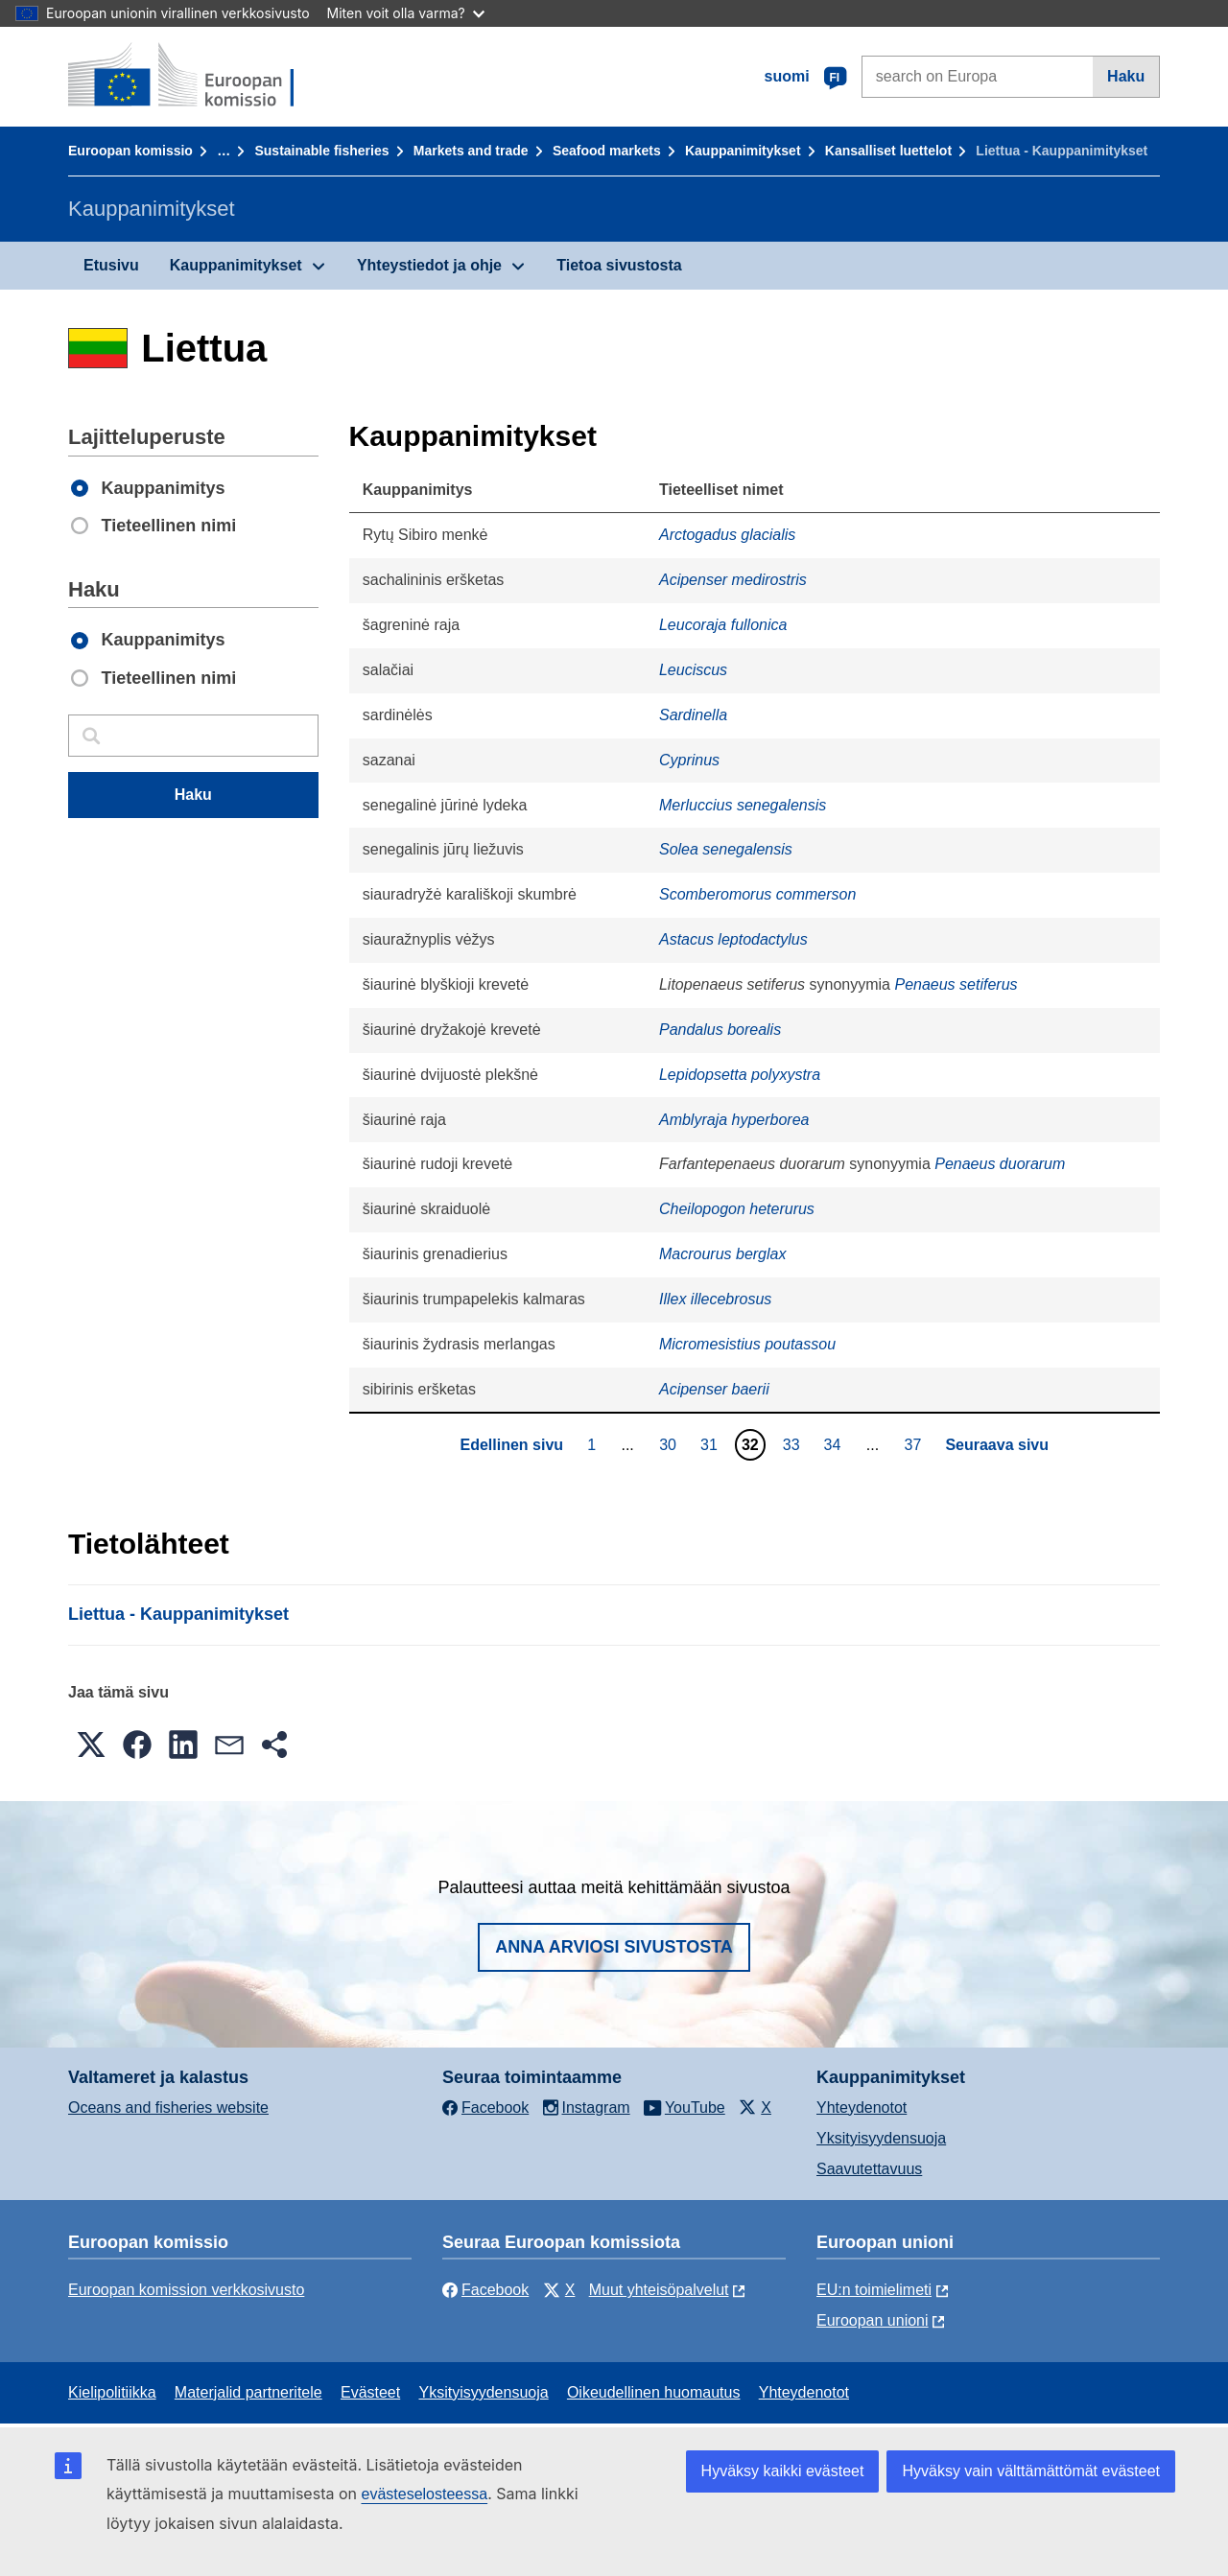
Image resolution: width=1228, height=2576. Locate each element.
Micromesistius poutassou (747, 1344)
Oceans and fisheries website (168, 2107)
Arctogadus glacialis (727, 535)
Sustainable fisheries (321, 150)
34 (835, 1444)
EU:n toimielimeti (874, 2290)
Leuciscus (693, 670)
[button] (91, 1744)
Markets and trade (471, 150)
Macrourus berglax (723, 1254)
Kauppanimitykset (743, 150)
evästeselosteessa (424, 2494)
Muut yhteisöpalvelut (659, 2290)
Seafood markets (607, 150)
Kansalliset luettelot (888, 150)
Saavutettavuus (869, 2169)
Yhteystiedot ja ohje (429, 265)
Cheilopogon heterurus (737, 1209)
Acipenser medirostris (733, 580)
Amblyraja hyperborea (734, 1120)
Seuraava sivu (997, 1445)
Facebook (485, 2290)
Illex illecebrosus (715, 1299)
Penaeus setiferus (955, 984)
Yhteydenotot (861, 2107)
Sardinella (693, 715)
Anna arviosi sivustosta (614, 1946)
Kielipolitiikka (112, 2392)
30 (670, 1444)
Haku (1126, 76)
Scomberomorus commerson (757, 894)
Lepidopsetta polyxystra (739, 1074)
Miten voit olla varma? (405, 13)
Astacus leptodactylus (733, 939)
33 (794, 1444)
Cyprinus (689, 760)
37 (916, 1444)
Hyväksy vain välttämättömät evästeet (1031, 2471)
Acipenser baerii (714, 1389)
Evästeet (370, 2392)
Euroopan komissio (130, 150)
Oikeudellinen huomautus (654, 2392)
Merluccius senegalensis (742, 805)
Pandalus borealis (720, 1029)
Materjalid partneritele (248, 2392)
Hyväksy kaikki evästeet (782, 2471)
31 (711, 1444)
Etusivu (111, 265)
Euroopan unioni (872, 2320)
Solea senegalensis (725, 849)
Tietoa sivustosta (618, 265)
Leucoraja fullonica (723, 625)
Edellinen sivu (511, 1445)
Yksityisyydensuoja (881, 2138)
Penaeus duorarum (999, 1164)
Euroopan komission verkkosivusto (186, 2290)
